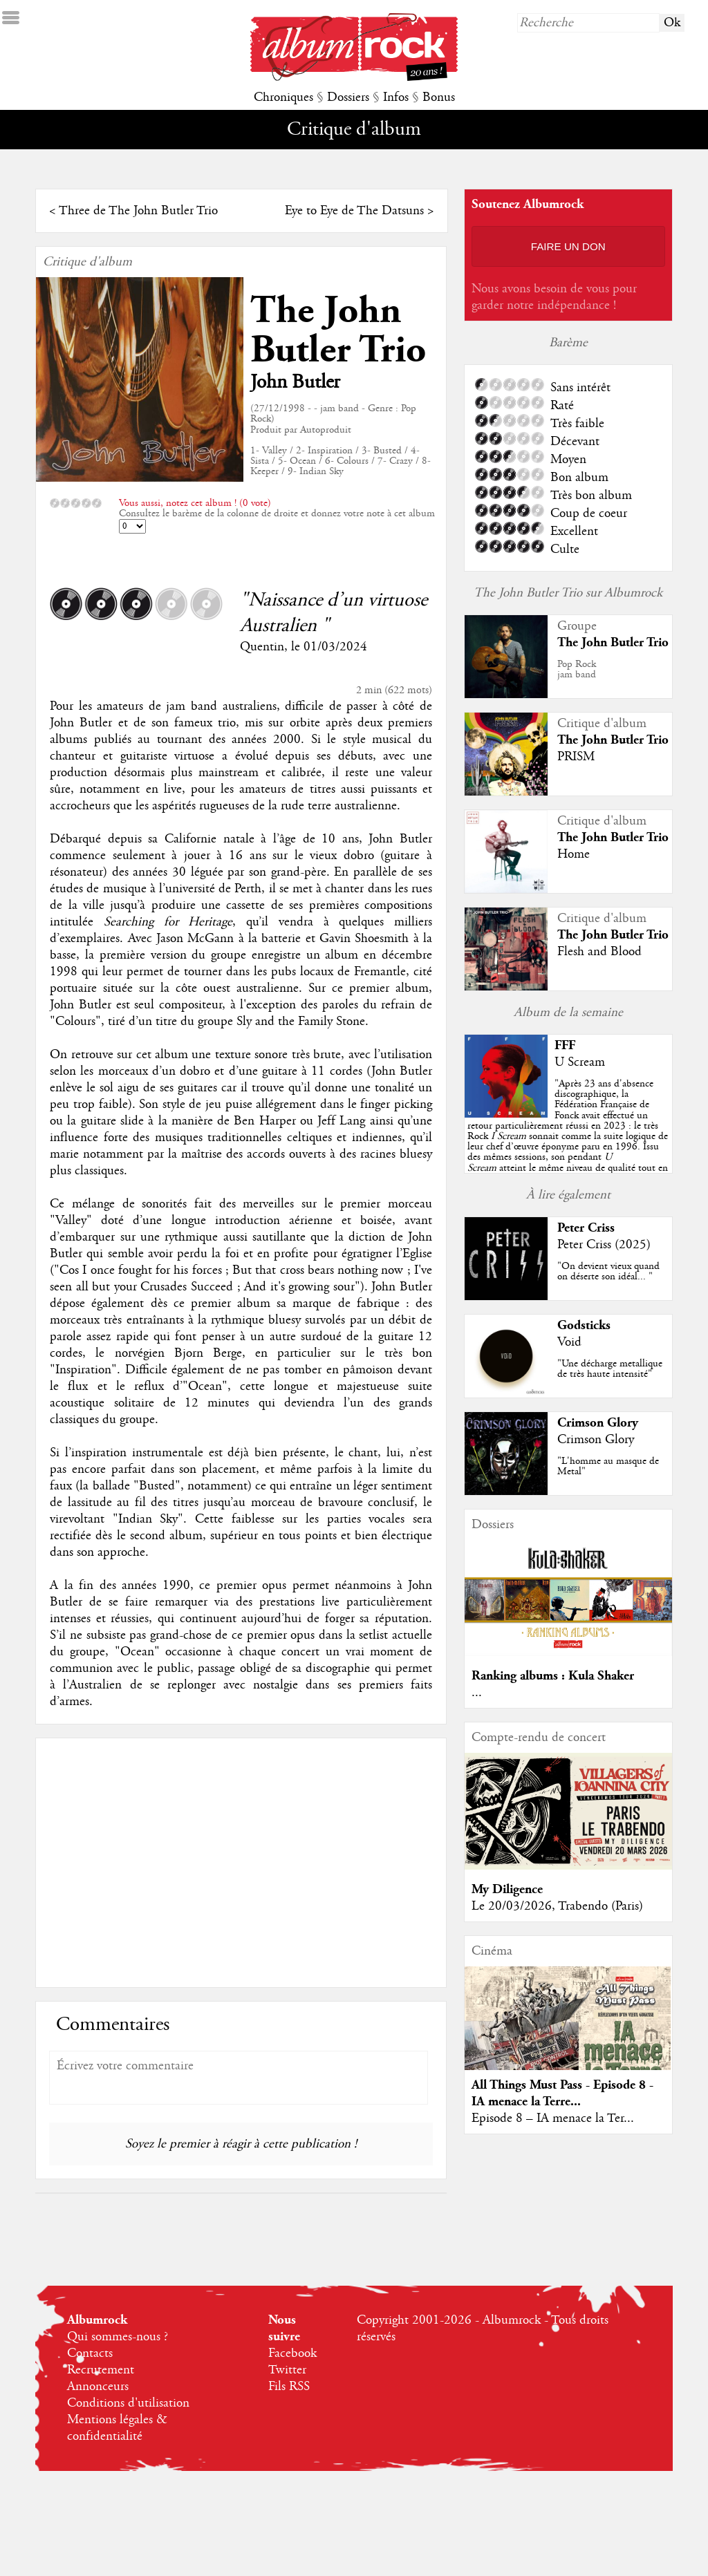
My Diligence (507, 1889)
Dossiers (348, 97)
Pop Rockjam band (576, 669)
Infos (396, 97)
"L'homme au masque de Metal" (608, 1466)
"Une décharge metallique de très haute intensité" (609, 1369)
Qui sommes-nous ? (117, 2337)
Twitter (287, 2370)
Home (573, 854)
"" (567, 1136)
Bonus (438, 97)
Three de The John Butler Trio (138, 211)
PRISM (576, 757)
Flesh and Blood (599, 951)
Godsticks (584, 1325)
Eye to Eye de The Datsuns (354, 211)
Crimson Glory (597, 1423)
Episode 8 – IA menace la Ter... (553, 2118)
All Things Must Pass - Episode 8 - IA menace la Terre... (562, 2093)
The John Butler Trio (338, 330)
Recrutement (100, 2370)
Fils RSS (289, 2386)
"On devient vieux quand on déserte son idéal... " (608, 1271)
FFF (565, 1045)
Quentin (262, 647)
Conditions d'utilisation (128, 2403)
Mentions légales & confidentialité (117, 2428)
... (477, 1692)
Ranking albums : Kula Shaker (553, 1676)
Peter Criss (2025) (604, 1245)
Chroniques (283, 97)
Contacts (90, 2353)
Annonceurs (98, 2386)
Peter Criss (586, 1228)
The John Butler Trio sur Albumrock (568, 593)
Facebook (292, 2353)
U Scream (580, 1062)
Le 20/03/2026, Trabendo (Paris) (557, 1906)
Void (569, 1342)
